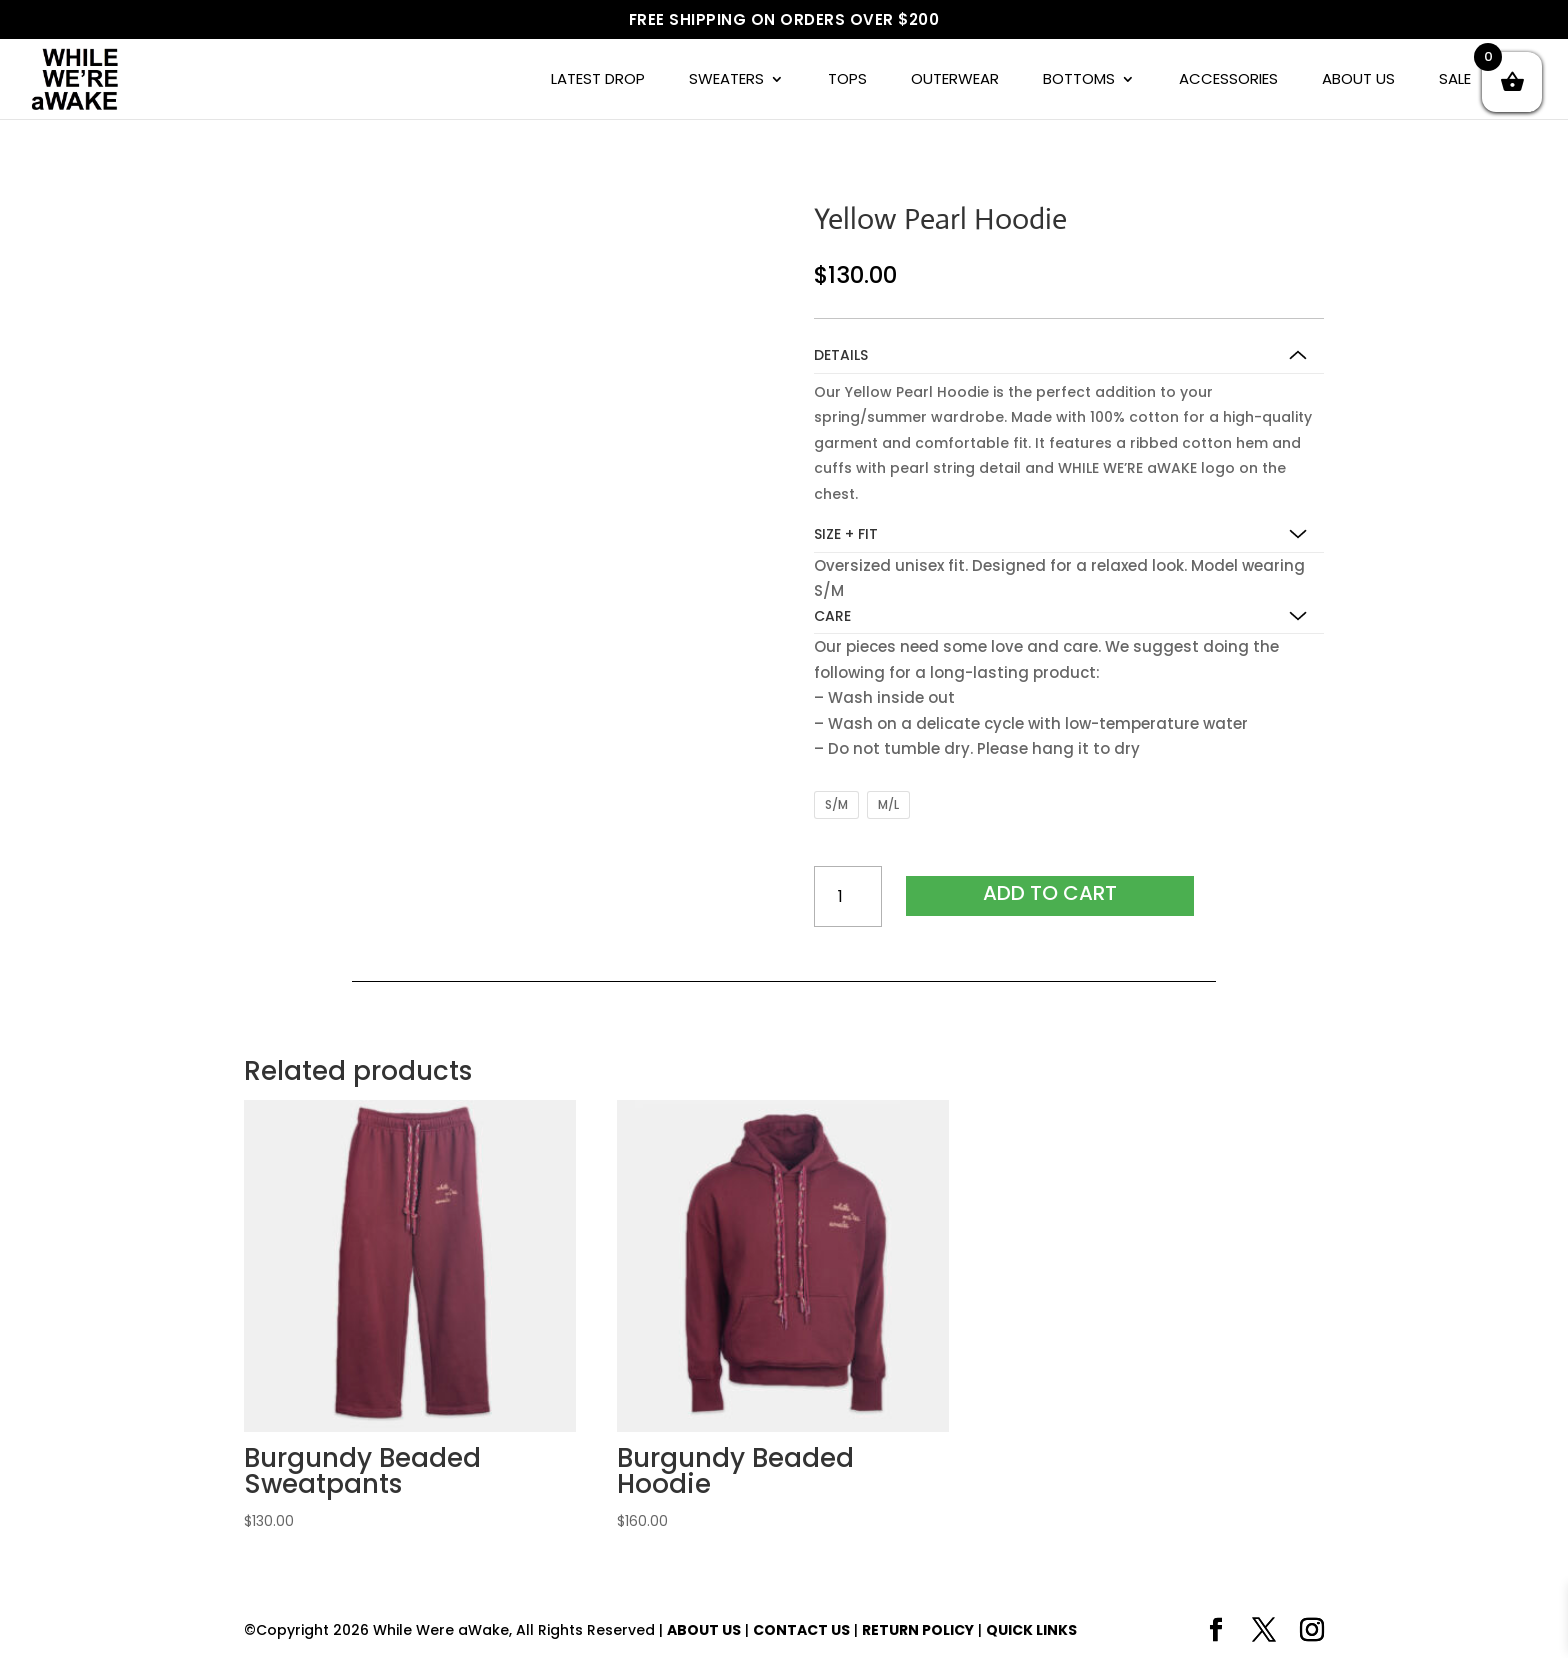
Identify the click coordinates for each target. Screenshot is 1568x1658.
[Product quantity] (848, 896)
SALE (1455, 80)
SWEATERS (726, 80)
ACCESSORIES (1228, 80)
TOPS (847, 80)
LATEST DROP (598, 80)
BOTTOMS (1079, 80)
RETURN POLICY (918, 1630)
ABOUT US (1358, 80)
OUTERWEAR (955, 80)
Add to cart (1050, 893)
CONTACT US (801, 1630)
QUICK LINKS (1031, 1630)
